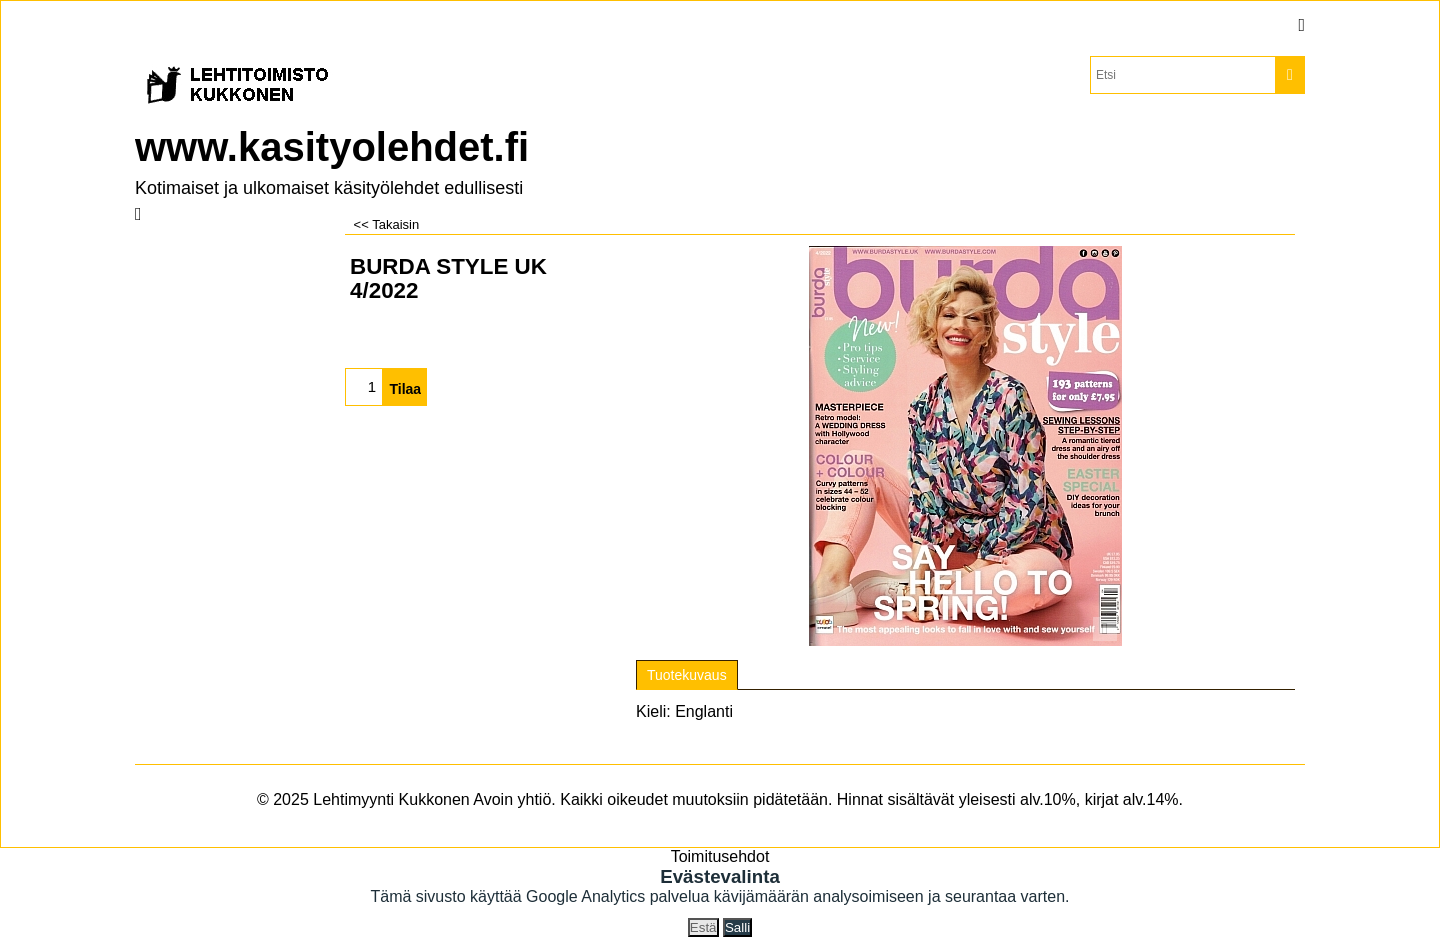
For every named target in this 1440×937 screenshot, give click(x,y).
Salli (737, 927)
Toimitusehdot (720, 856)
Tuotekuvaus (687, 675)
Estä (703, 927)
